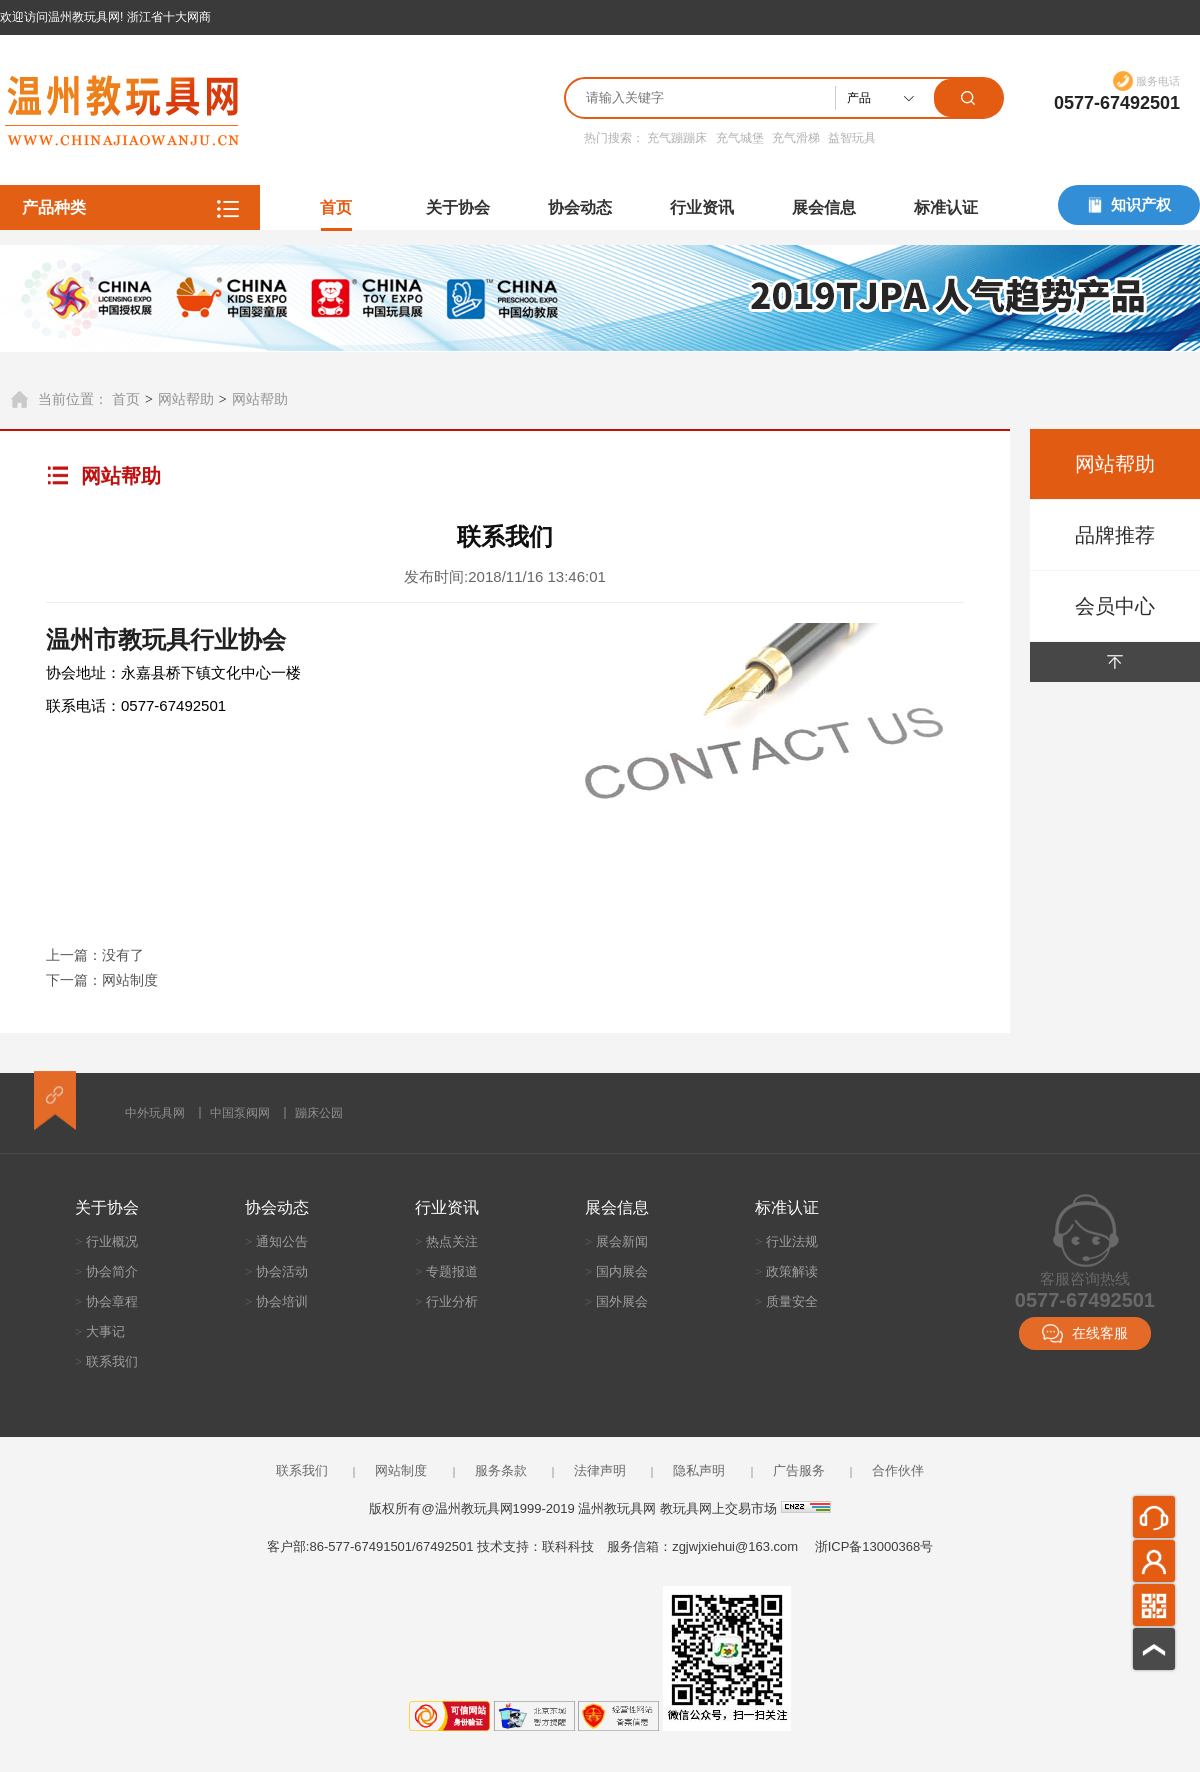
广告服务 (799, 1470)
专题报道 (446, 1271)
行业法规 (786, 1241)
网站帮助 (186, 399)
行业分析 (446, 1301)
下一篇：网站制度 (102, 980)
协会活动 (276, 1271)
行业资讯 (702, 207)
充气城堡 (740, 138)
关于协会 (458, 207)
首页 (336, 207)
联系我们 (106, 1361)
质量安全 (786, 1301)
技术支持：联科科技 (535, 1546)
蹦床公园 (319, 1113)
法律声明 (600, 1470)
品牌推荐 (1115, 535)
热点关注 (446, 1241)
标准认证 (946, 207)
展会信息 (824, 207)
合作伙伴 (898, 1470)
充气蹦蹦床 (677, 138)
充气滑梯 (796, 138)
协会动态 (580, 207)
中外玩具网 (155, 1113)
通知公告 (276, 1241)
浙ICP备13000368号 (874, 1546)
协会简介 (106, 1271)
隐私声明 (699, 1470)
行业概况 (106, 1241)
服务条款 (501, 1470)
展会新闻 (616, 1241)
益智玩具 (852, 138)
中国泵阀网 (240, 1113)
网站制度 (401, 1470)
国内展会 (616, 1271)
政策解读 (786, 1271)
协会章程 (106, 1301)
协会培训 (276, 1301)
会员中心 (1115, 606)
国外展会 (616, 1301)
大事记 (100, 1331)
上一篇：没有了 (95, 955)
